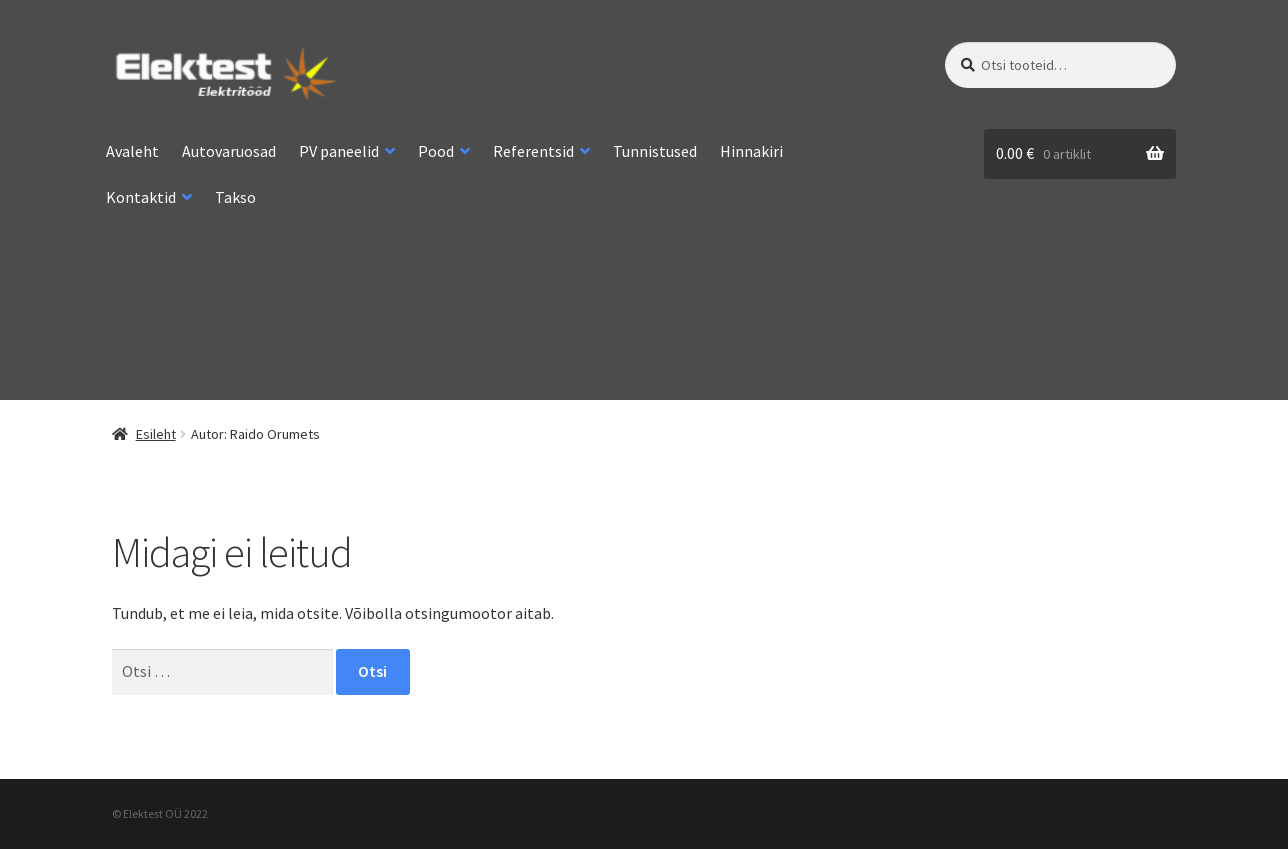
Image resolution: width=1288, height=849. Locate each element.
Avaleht (132, 151)
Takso (235, 197)
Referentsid (533, 151)
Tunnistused (655, 151)
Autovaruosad (229, 151)
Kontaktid (141, 197)
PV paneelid (339, 151)
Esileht (156, 434)
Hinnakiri (751, 151)
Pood (436, 151)
